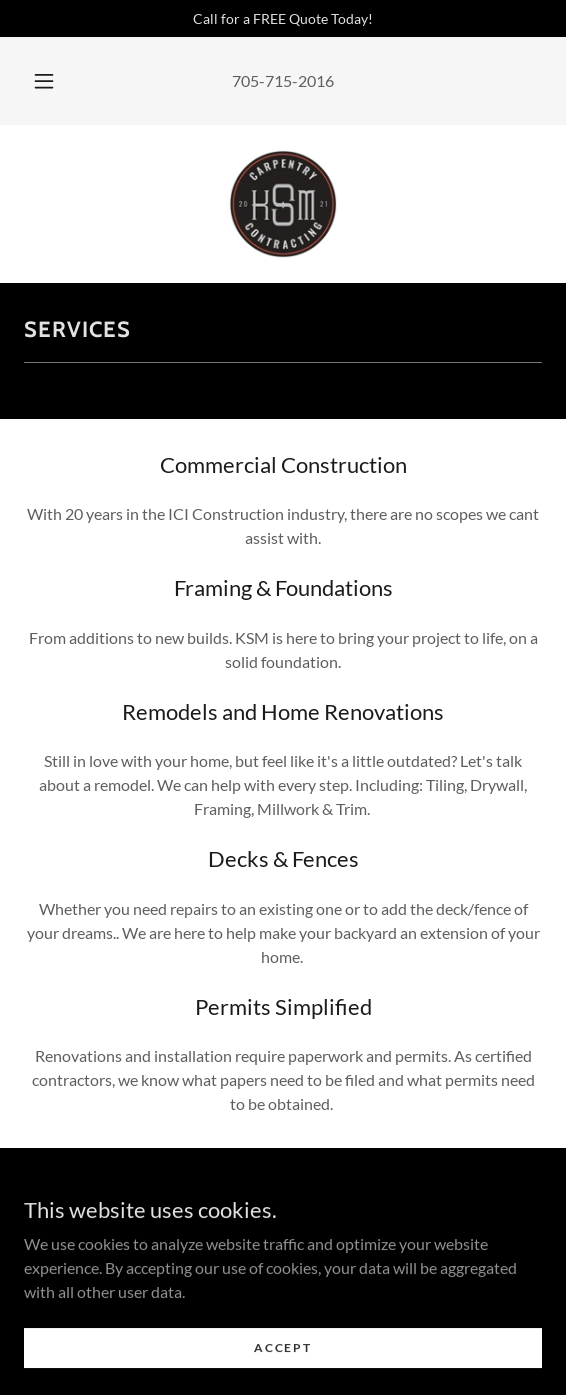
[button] (47, 81)
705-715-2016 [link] (283, 80)
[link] (283, 204)
